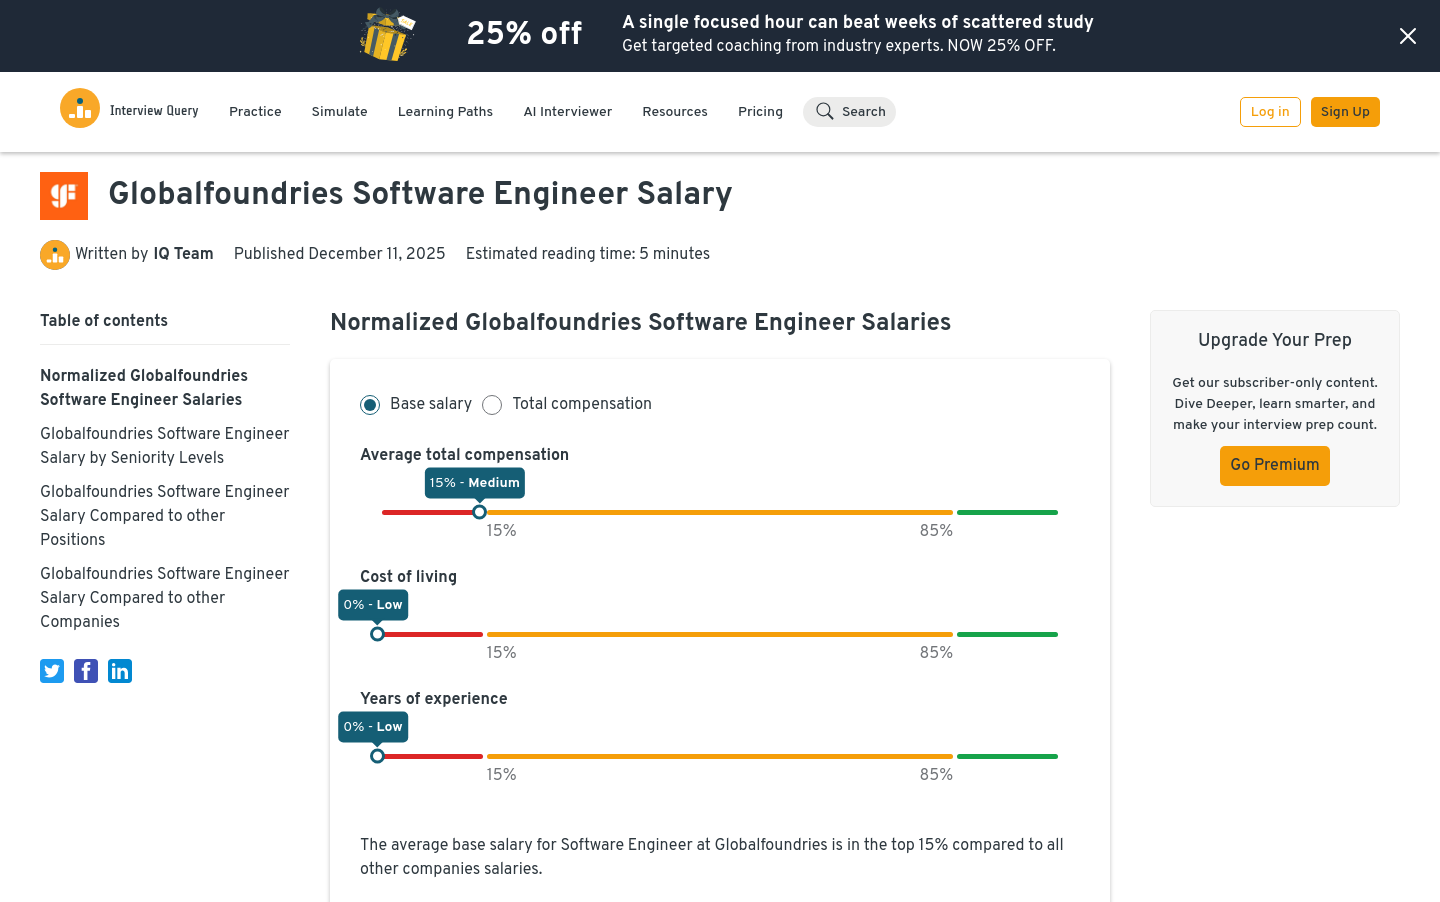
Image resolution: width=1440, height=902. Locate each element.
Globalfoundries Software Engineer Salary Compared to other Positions (164, 517)
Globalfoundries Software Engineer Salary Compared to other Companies (164, 599)
